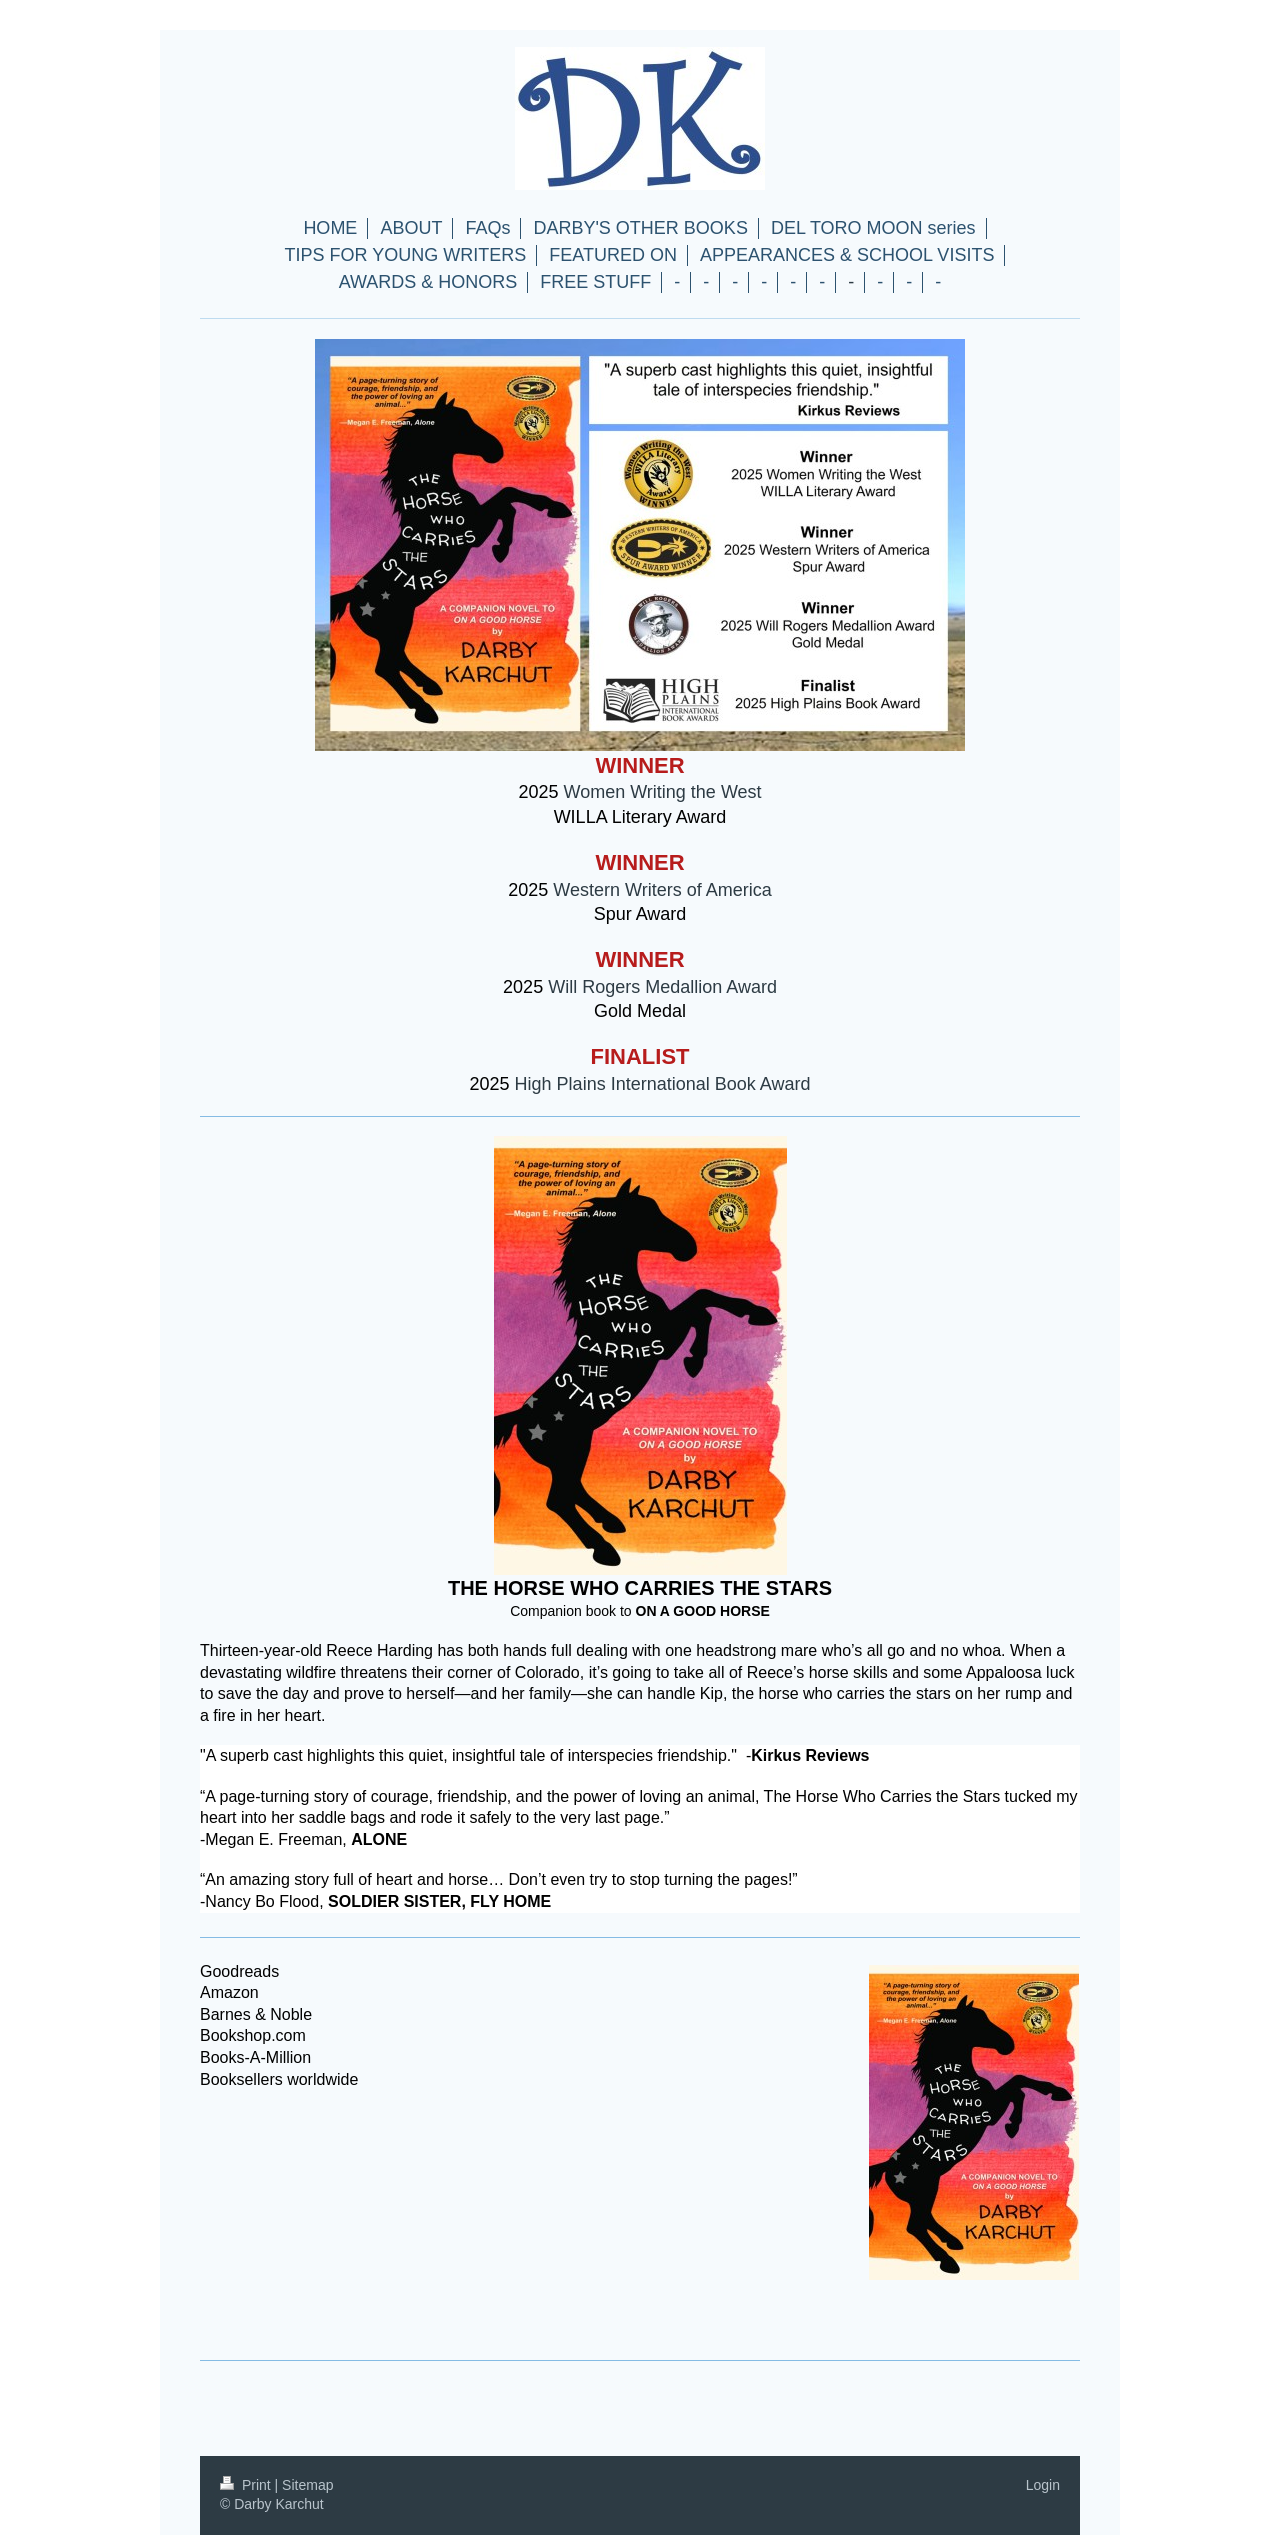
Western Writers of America (662, 890)
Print (247, 2485)
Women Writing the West (662, 792)
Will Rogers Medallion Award (662, 987)
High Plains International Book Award (663, 1084)
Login (1043, 2485)
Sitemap (307, 2485)
